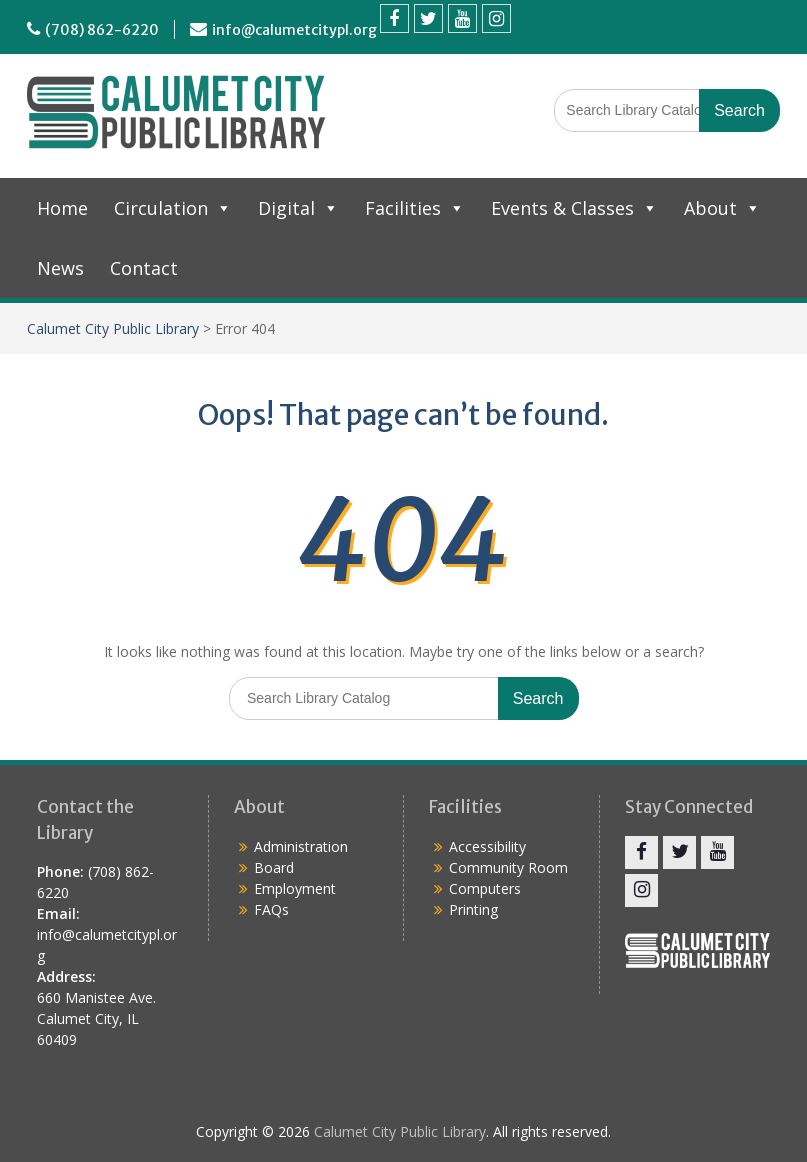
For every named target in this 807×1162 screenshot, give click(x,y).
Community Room (508, 867)
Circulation (173, 208)
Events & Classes (574, 208)
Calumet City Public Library (113, 328)
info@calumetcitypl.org (294, 30)
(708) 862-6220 (102, 30)
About (722, 208)
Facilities (415, 208)
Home (62, 208)
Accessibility (487, 846)
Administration (301, 846)
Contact (144, 268)
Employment (295, 888)
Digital (298, 208)
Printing (473, 909)
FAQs (271, 909)
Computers (485, 888)
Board (274, 867)
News (60, 268)
